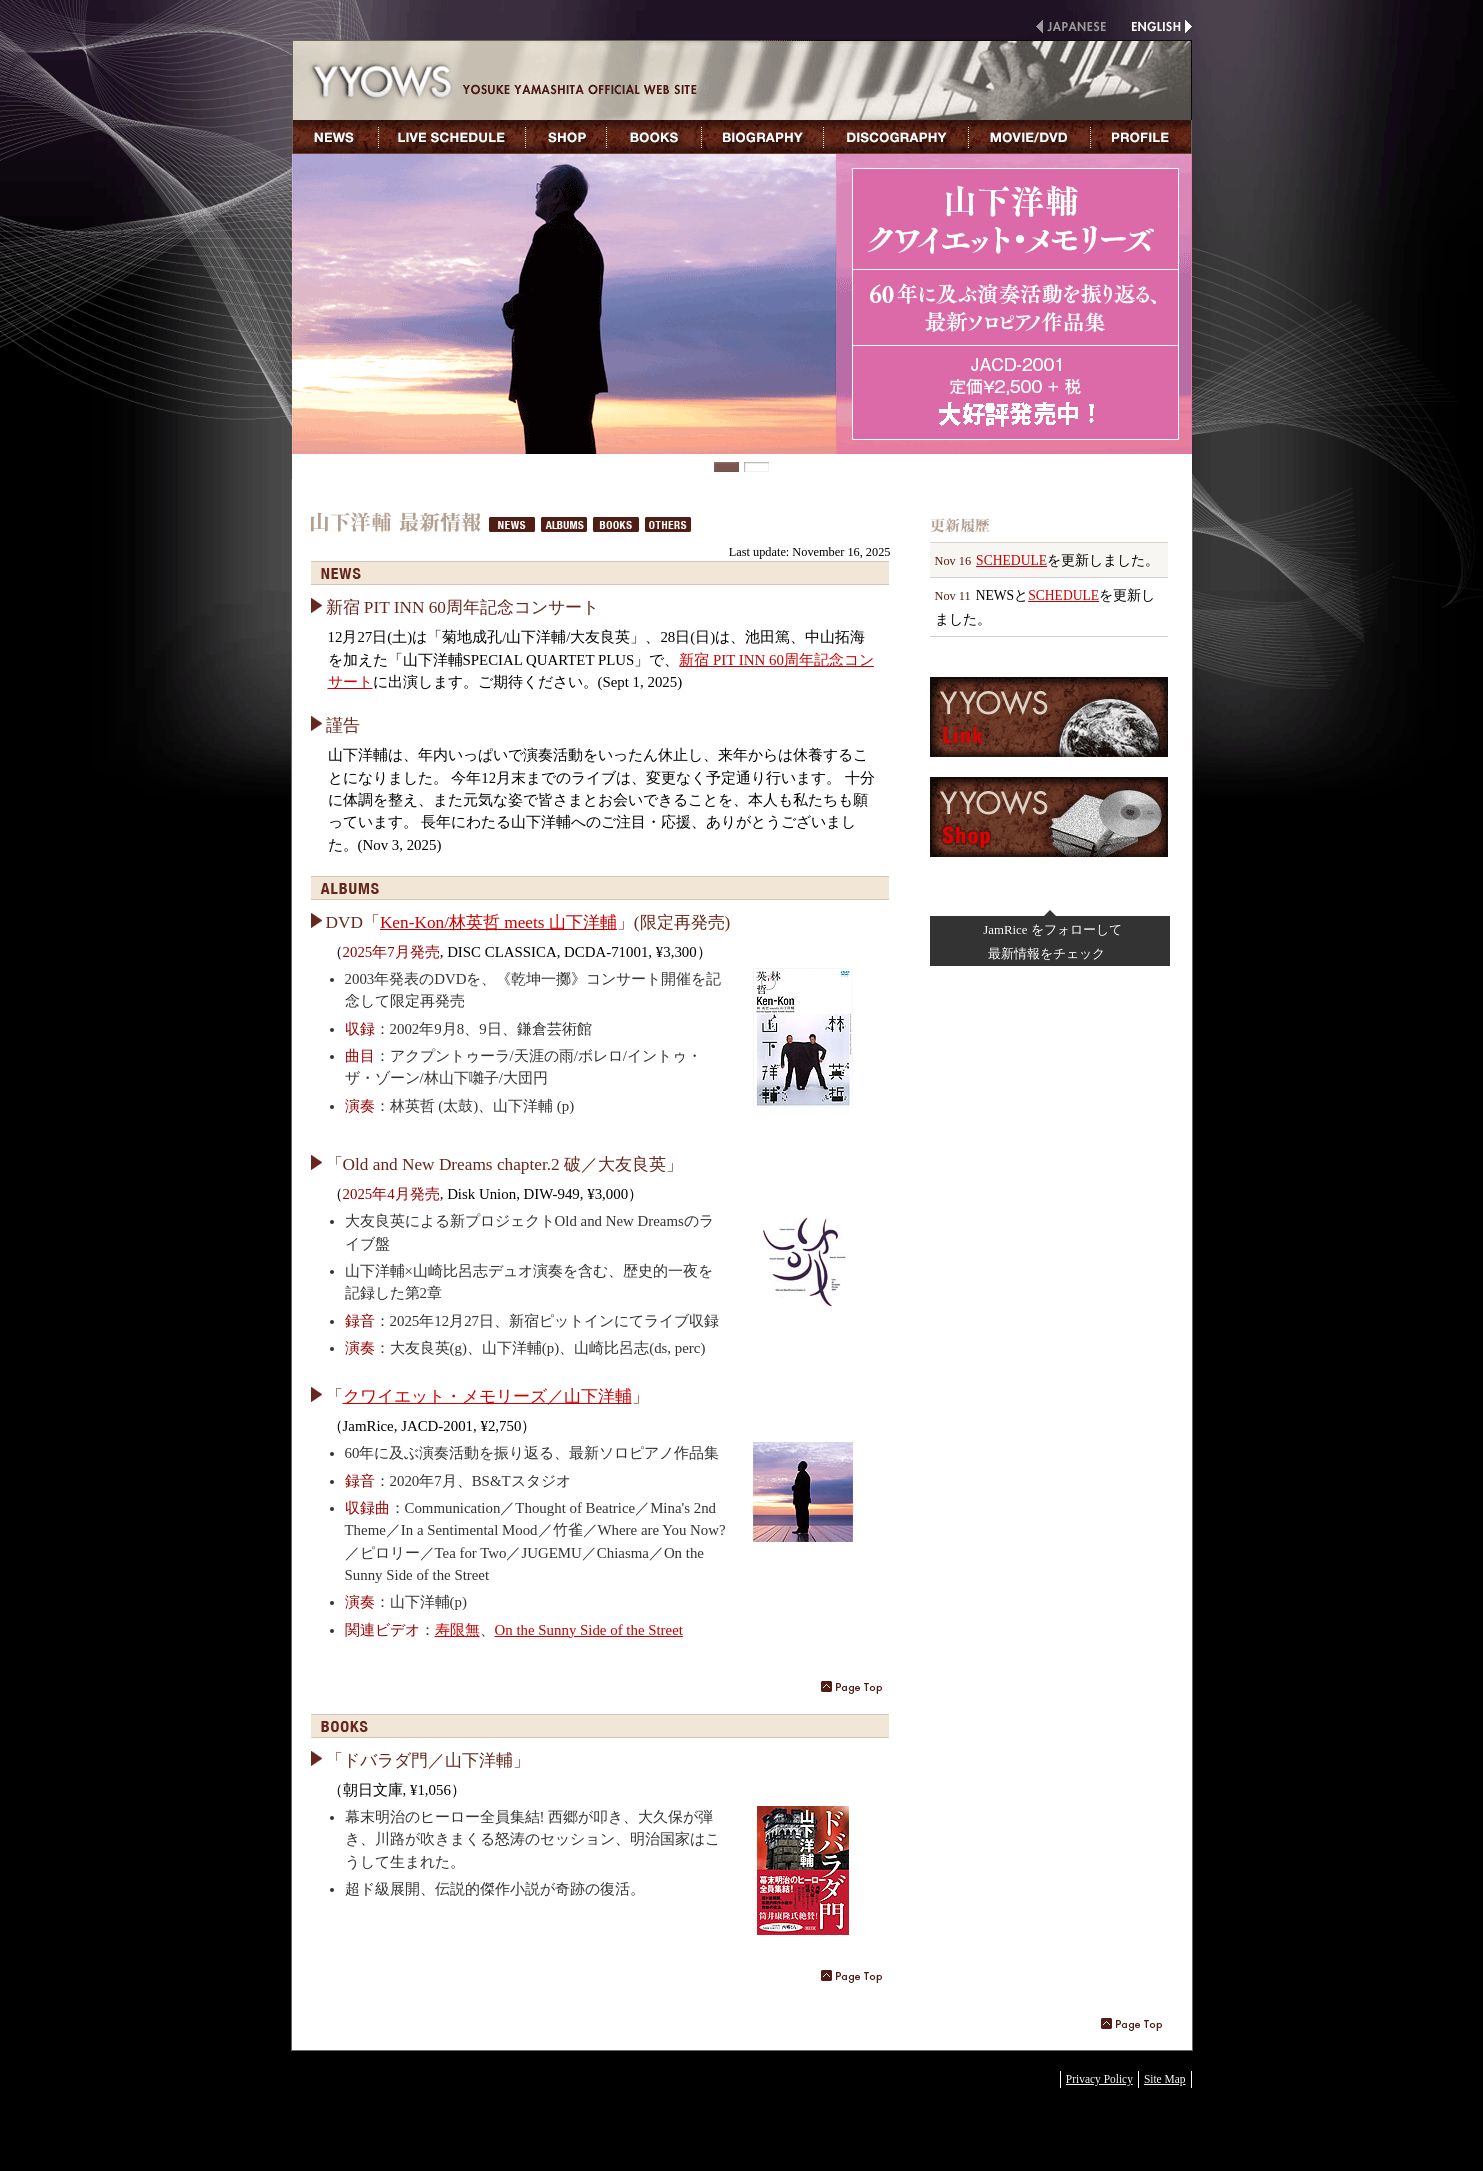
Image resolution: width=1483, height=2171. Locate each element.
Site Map (1165, 2079)
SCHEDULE (1011, 560)
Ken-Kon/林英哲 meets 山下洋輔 (498, 922)
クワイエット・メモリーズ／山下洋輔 (487, 1396)
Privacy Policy (1099, 2079)
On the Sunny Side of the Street (589, 1630)
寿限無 (457, 1630)
